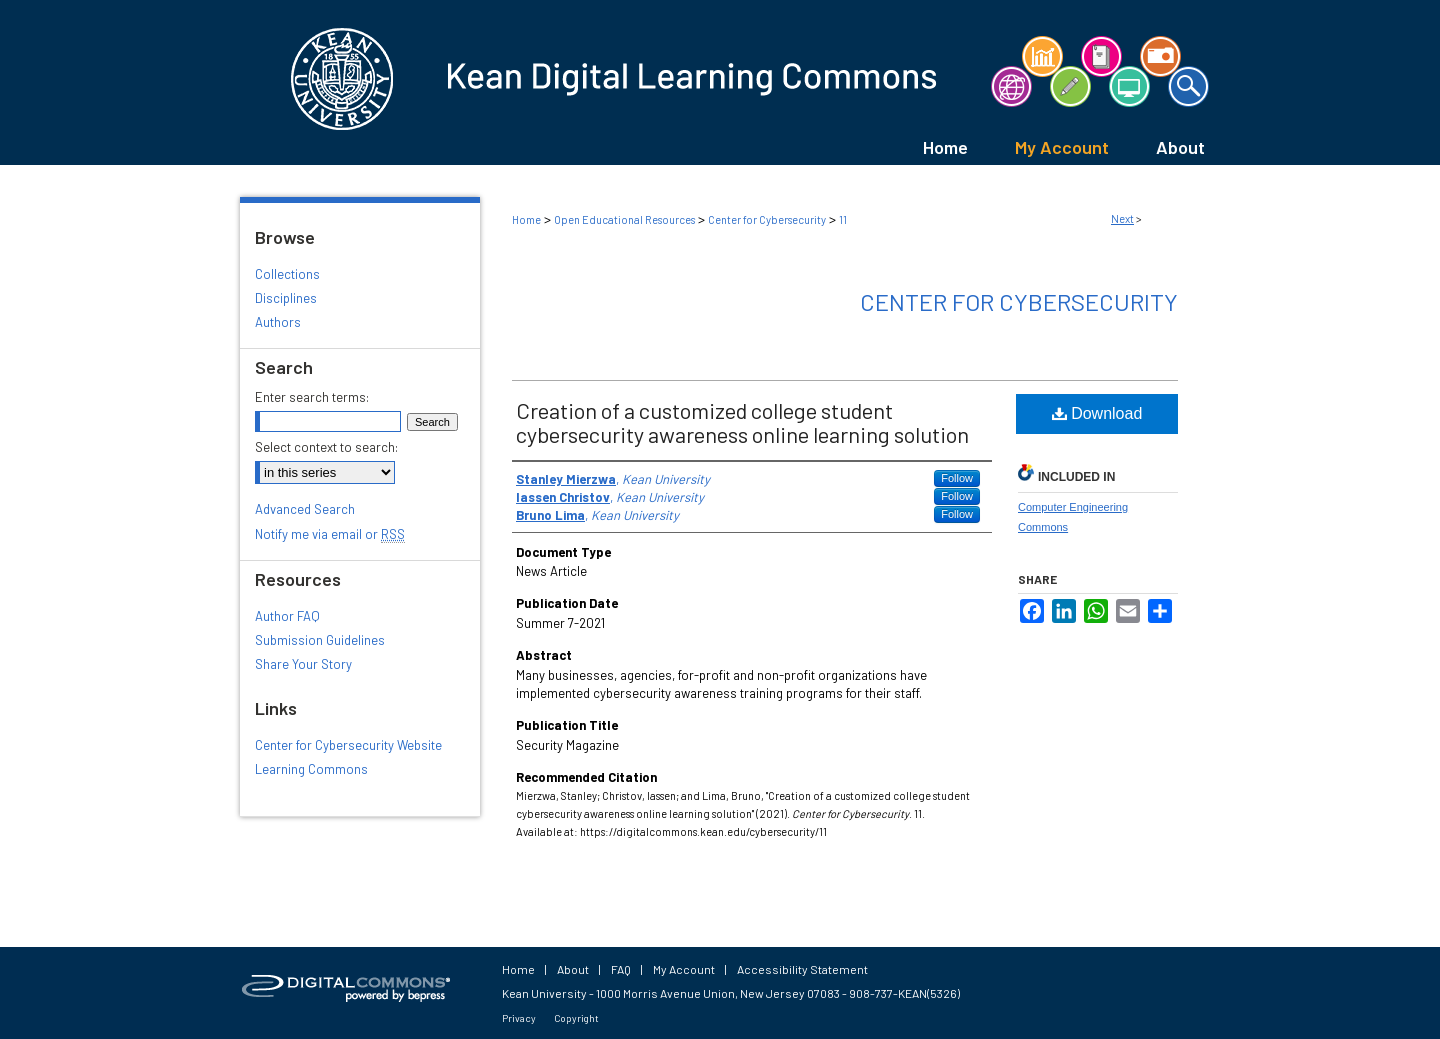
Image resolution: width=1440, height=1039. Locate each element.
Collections (287, 274)
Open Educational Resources (624, 219)
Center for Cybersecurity (767, 219)
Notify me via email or (330, 534)
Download (1097, 413)
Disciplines (286, 298)
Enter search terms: (312, 397)
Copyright (576, 1018)
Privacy (519, 1018)
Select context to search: (326, 447)
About (573, 969)
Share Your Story (303, 664)
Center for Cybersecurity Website (348, 745)
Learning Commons (311, 769)
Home (526, 219)
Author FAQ (287, 616)
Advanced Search (305, 509)
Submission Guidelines (320, 640)
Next (1122, 218)
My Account (684, 969)
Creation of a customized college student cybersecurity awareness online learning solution (742, 422)
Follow (957, 478)
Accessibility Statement (802, 969)
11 (843, 219)
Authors (278, 322)
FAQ (621, 969)
